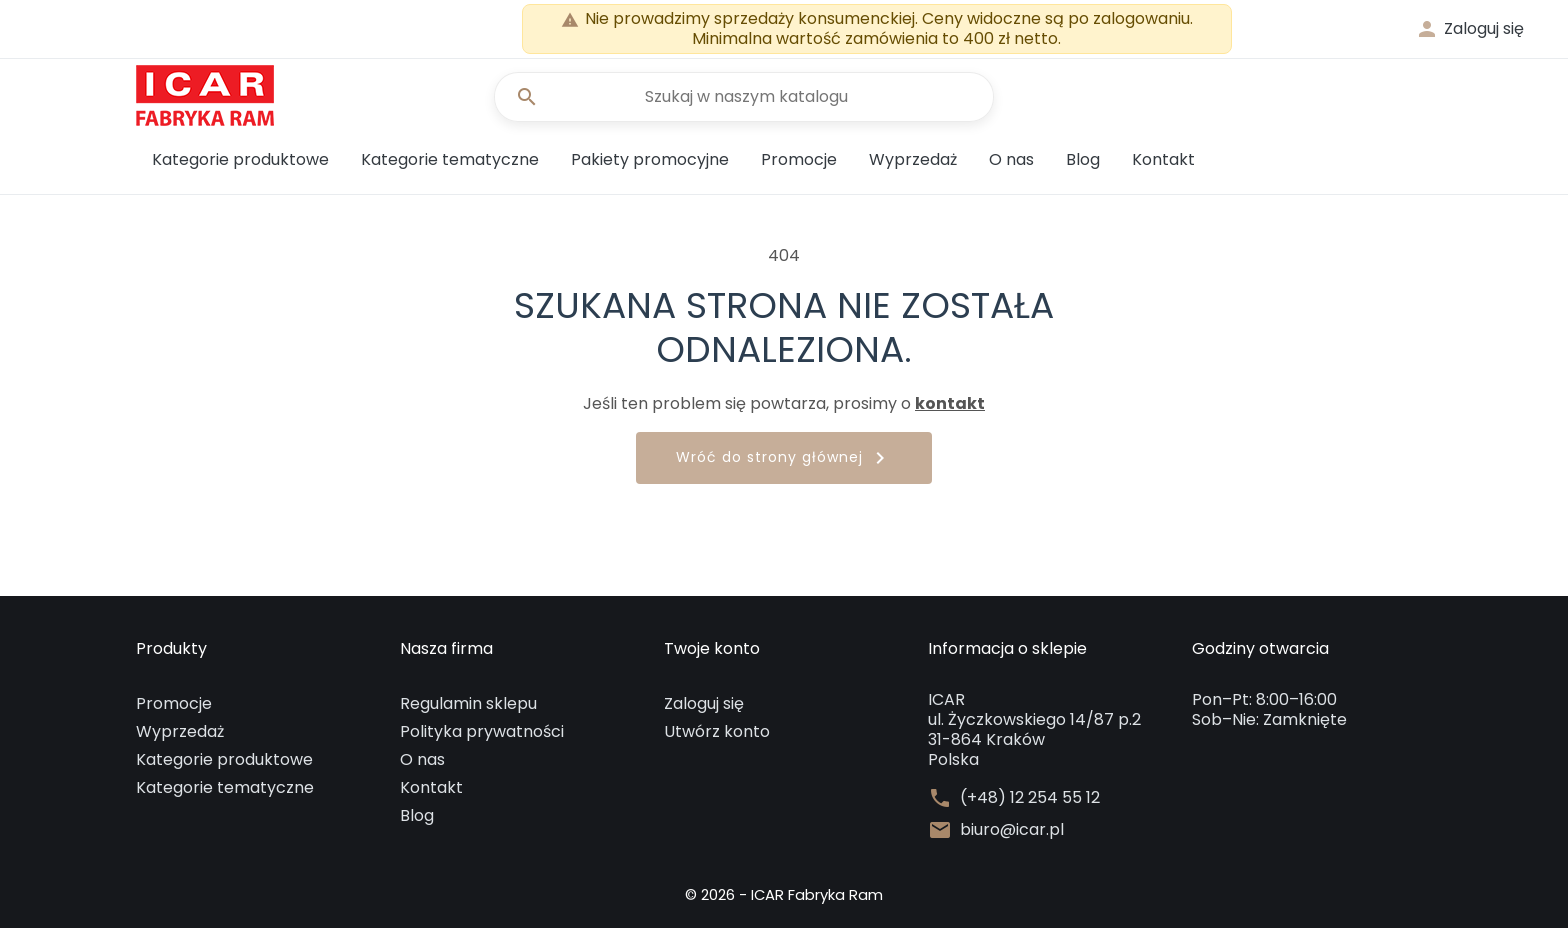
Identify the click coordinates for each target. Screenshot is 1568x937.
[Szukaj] (744, 102)
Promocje (799, 168)
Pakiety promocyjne (650, 168)
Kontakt (1163, 168)
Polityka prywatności (482, 740)
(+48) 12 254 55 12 (1030, 807)
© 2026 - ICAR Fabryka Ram (784, 903)
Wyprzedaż (913, 168)
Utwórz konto (717, 740)
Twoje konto (712, 658)
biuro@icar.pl (1012, 839)
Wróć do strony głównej (784, 468)
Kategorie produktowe (240, 168)
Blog (1083, 168)
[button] (1469, 29)
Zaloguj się (704, 712)
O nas (1011, 168)
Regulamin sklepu (468, 712)
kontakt (950, 412)
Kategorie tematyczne (450, 168)
